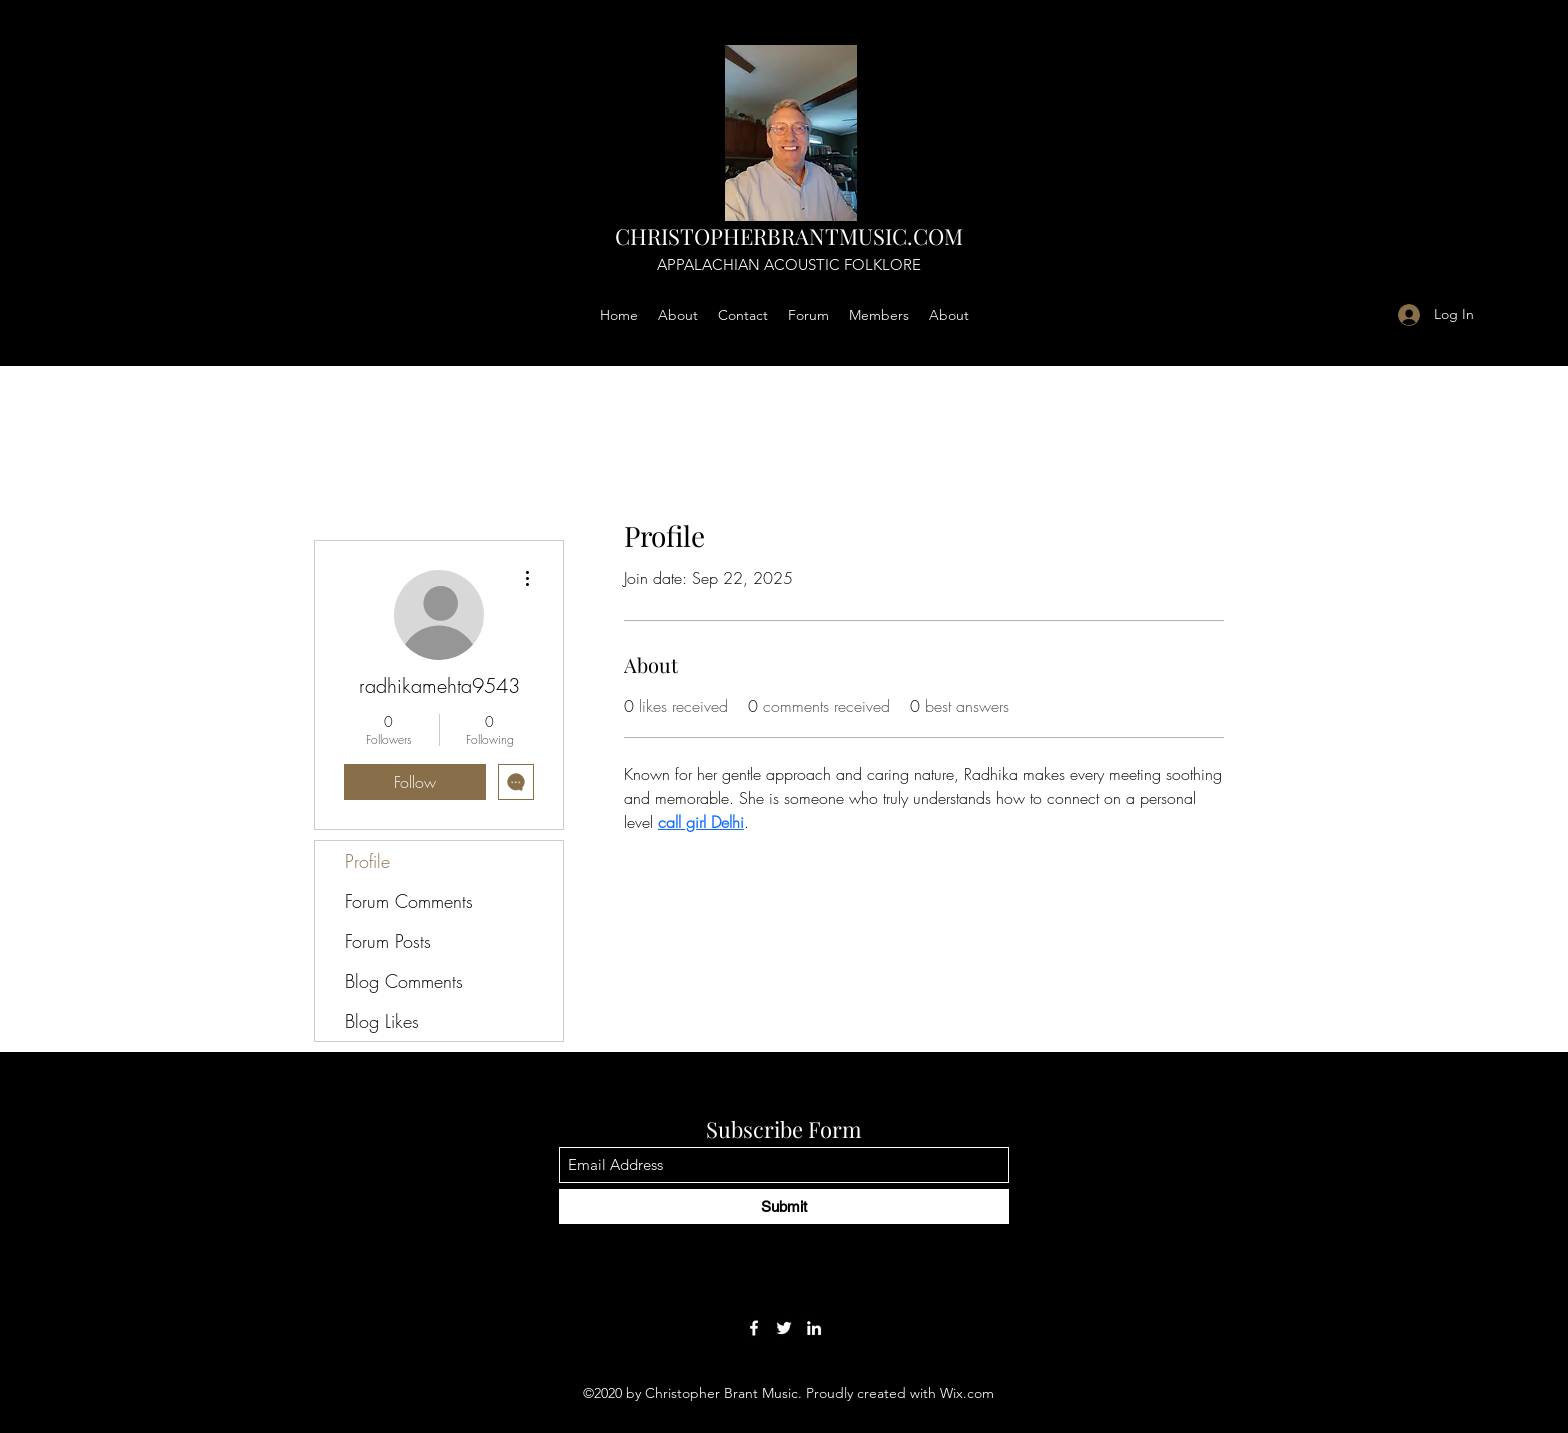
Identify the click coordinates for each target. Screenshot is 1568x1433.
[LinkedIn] (814, 1328)
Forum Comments (409, 901)
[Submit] (784, 1206)
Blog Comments (404, 981)
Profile (367, 861)
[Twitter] (784, 1328)
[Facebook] (754, 1328)
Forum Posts (388, 941)
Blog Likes (382, 1021)
